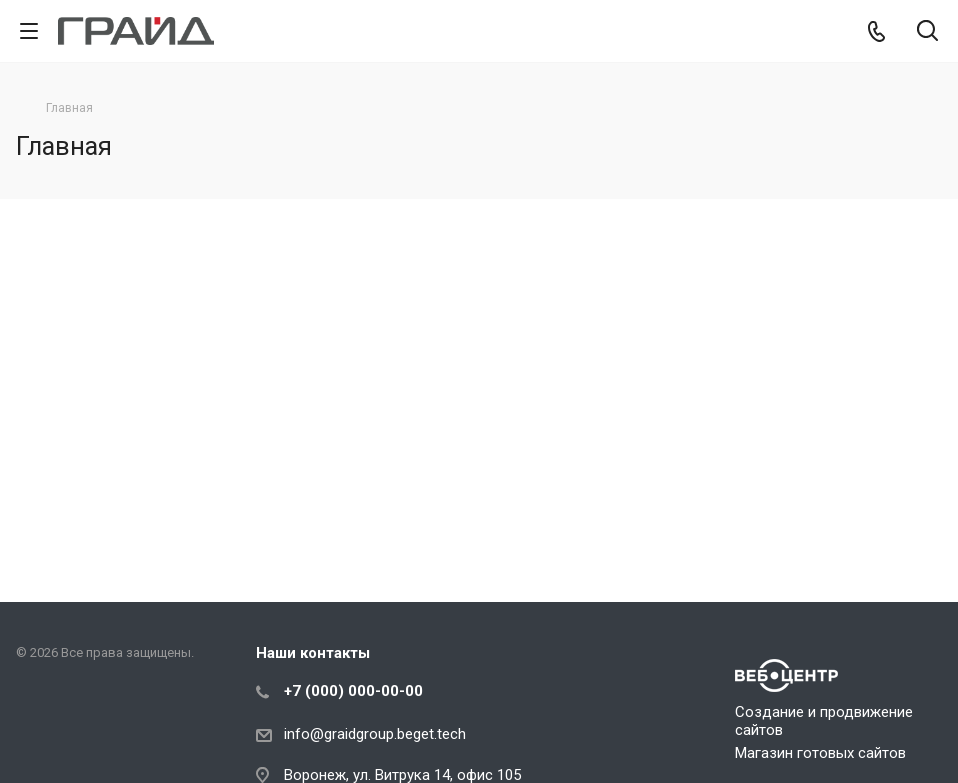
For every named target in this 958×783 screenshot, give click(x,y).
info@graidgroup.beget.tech (375, 734)
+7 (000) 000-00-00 (353, 691)
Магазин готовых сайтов (820, 753)
